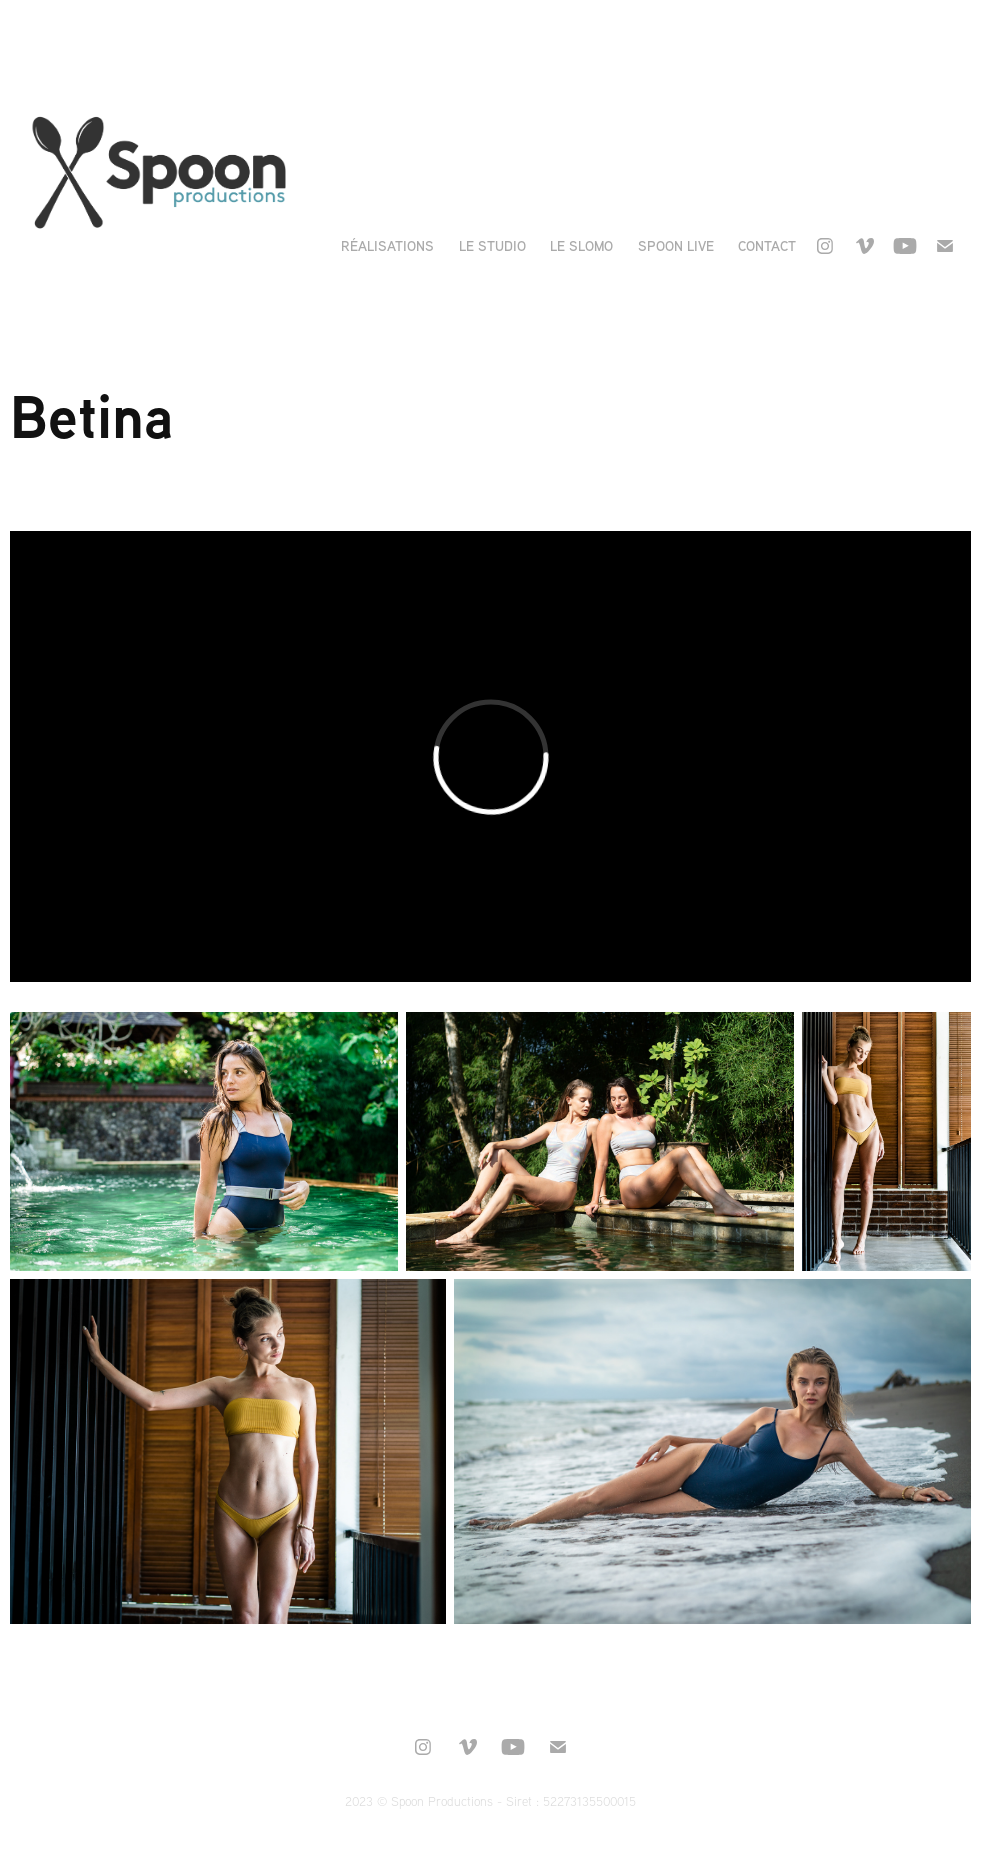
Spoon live (676, 245)
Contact (767, 245)
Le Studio (492, 245)
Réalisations (387, 245)
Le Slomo (581, 245)
